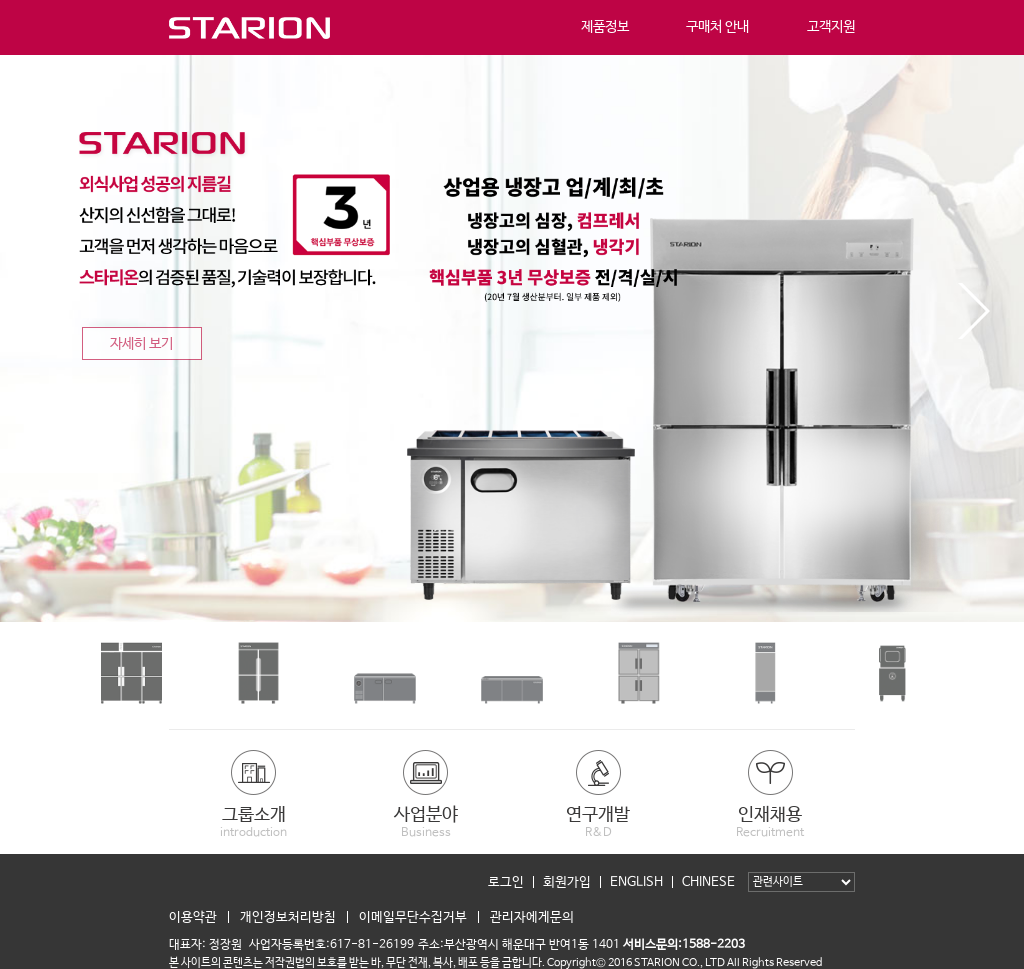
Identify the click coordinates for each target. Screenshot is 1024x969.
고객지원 (831, 27)
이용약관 (193, 917)
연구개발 (598, 822)
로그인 (506, 882)
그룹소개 (254, 822)
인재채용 (770, 822)
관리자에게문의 (532, 917)
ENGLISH (636, 882)
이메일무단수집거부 (413, 917)
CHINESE (708, 882)
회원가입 (567, 882)
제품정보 (605, 27)
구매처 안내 (717, 27)
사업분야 (426, 822)
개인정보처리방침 (288, 917)
